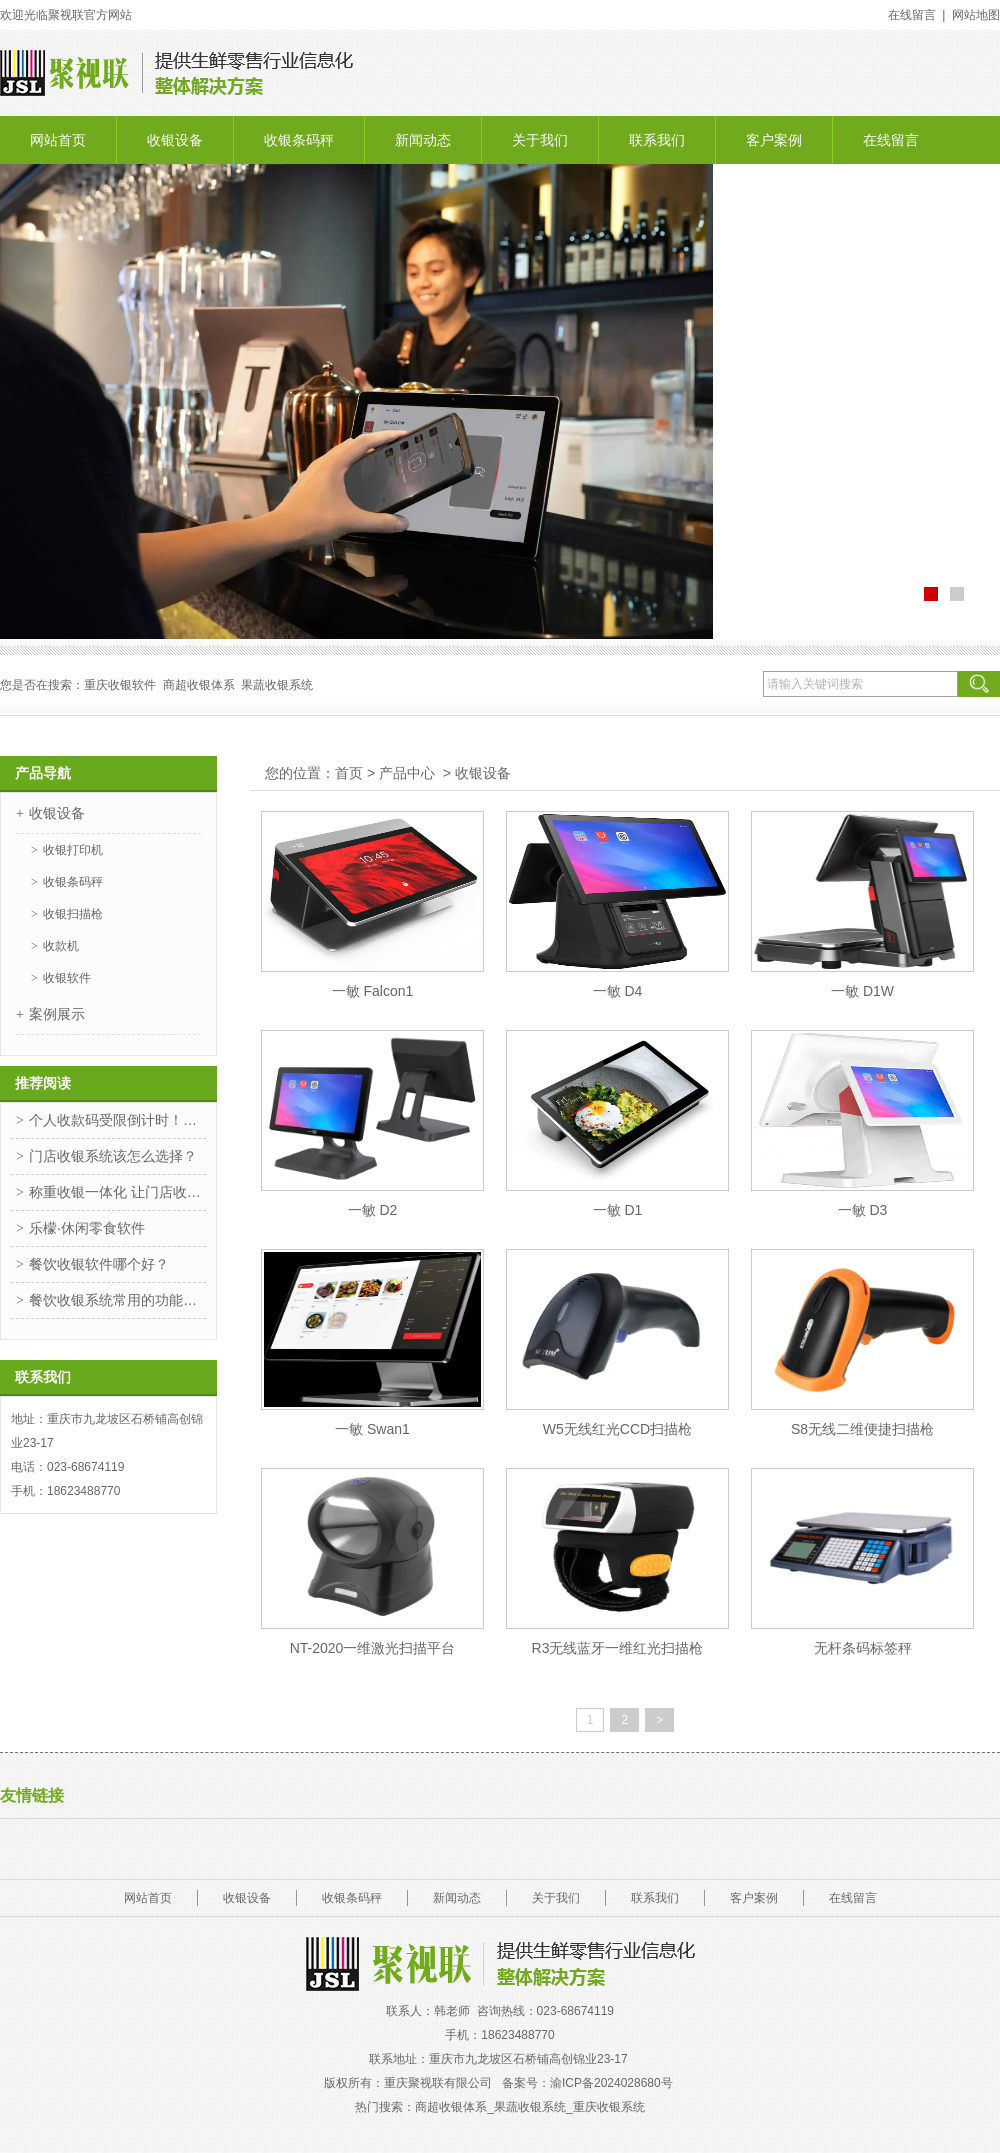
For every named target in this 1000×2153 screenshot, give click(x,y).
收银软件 (67, 978)
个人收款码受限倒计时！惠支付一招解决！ (117, 1120)
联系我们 (657, 140)
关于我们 (540, 140)
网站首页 (58, 140)
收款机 (61, 946)
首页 (349, 773)
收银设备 (175, 140)
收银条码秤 (299, 140)
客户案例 (774, 140)
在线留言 (891, 140)
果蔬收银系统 (277, 685)
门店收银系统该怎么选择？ (113, 1156)
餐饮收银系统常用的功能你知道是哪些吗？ (117, 1300)
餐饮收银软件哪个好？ (99, 1264)
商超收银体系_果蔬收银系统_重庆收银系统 (529, 2107)
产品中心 (407, 773)
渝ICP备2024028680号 (613, 2083)
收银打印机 (73, 850)
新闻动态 (423, 140)
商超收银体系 (199, 685)
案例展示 (57, 1014)
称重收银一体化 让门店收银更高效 (117, 1192)
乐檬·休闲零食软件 (87, 1228)
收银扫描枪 (73, 914)
